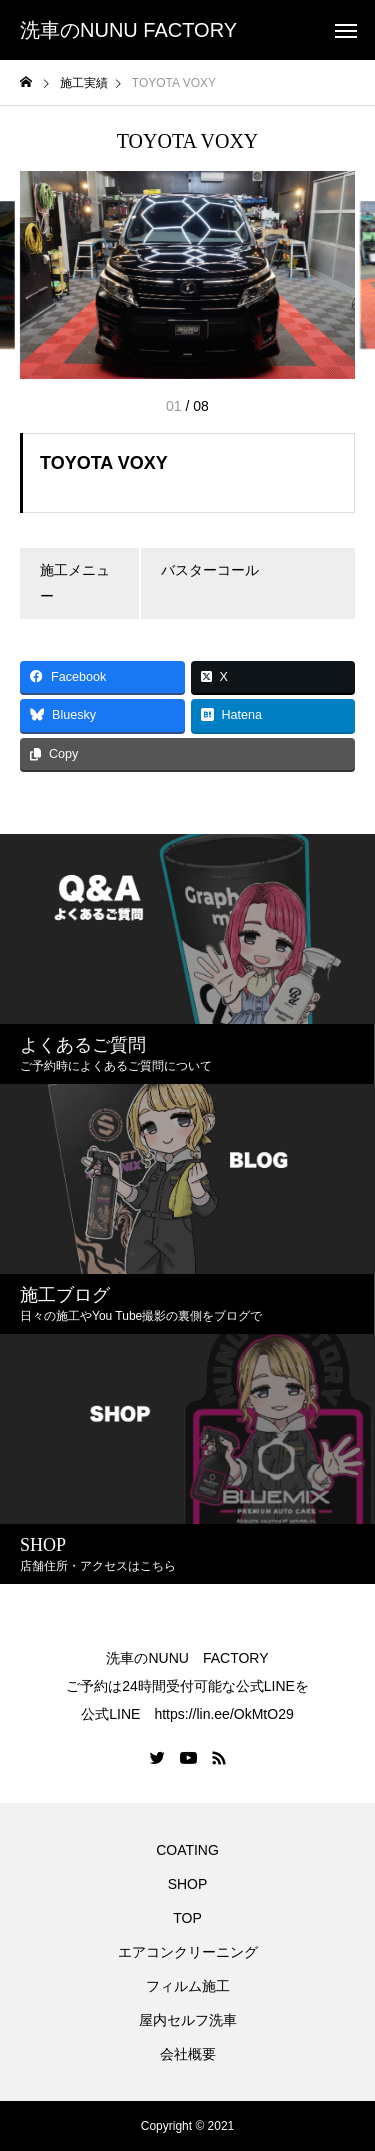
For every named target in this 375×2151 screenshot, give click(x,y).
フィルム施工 (188, 1986)
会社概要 (188, 2054)
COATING (191, 1850)
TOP (187, 1918)
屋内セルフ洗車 (188, 2020)
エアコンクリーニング (188, 1952)
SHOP (188, 1884)
